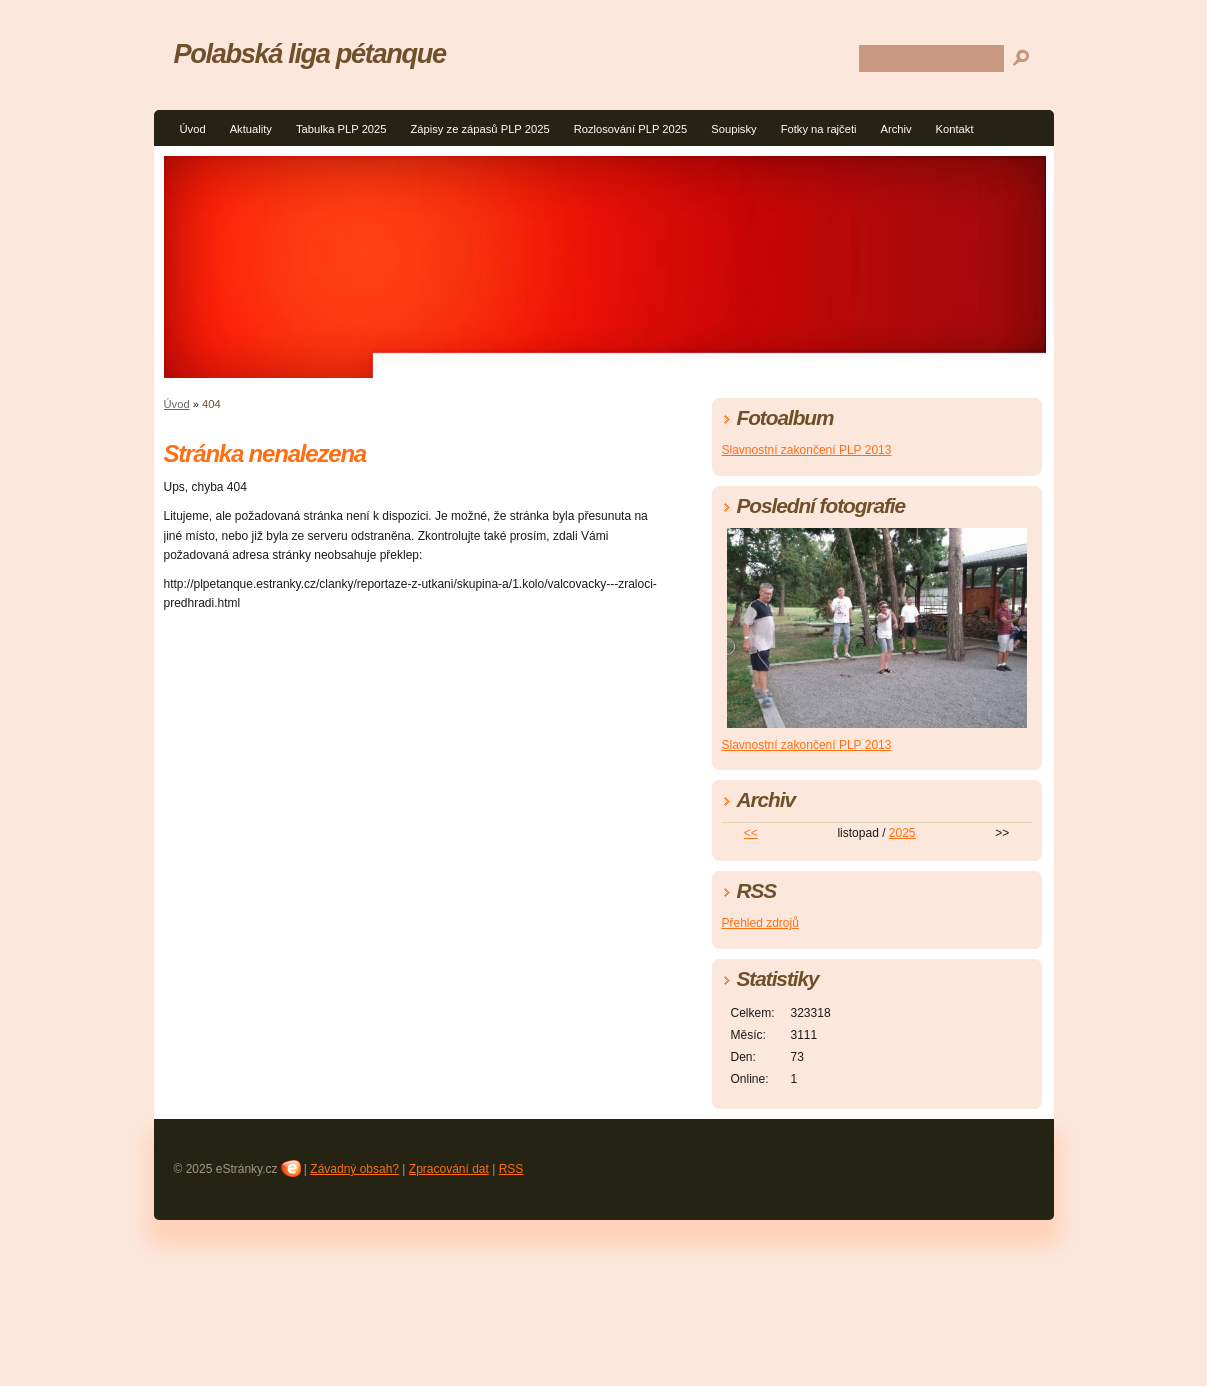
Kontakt (955, 129)
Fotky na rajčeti (819, 129)
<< (751, 833)
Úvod (193, 129)
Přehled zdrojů (760, 923)
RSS (511, 1169)
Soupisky (733, 129)
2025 (902, 833)
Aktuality (251, 129)
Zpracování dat (449, 1169)
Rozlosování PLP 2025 (631, 129)
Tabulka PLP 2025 (341, 129)
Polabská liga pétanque (310, 53)
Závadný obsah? (354, 1169)
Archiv (896, 129)
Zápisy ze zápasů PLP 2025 (480, 129)
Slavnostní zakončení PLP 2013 (807, 450)
